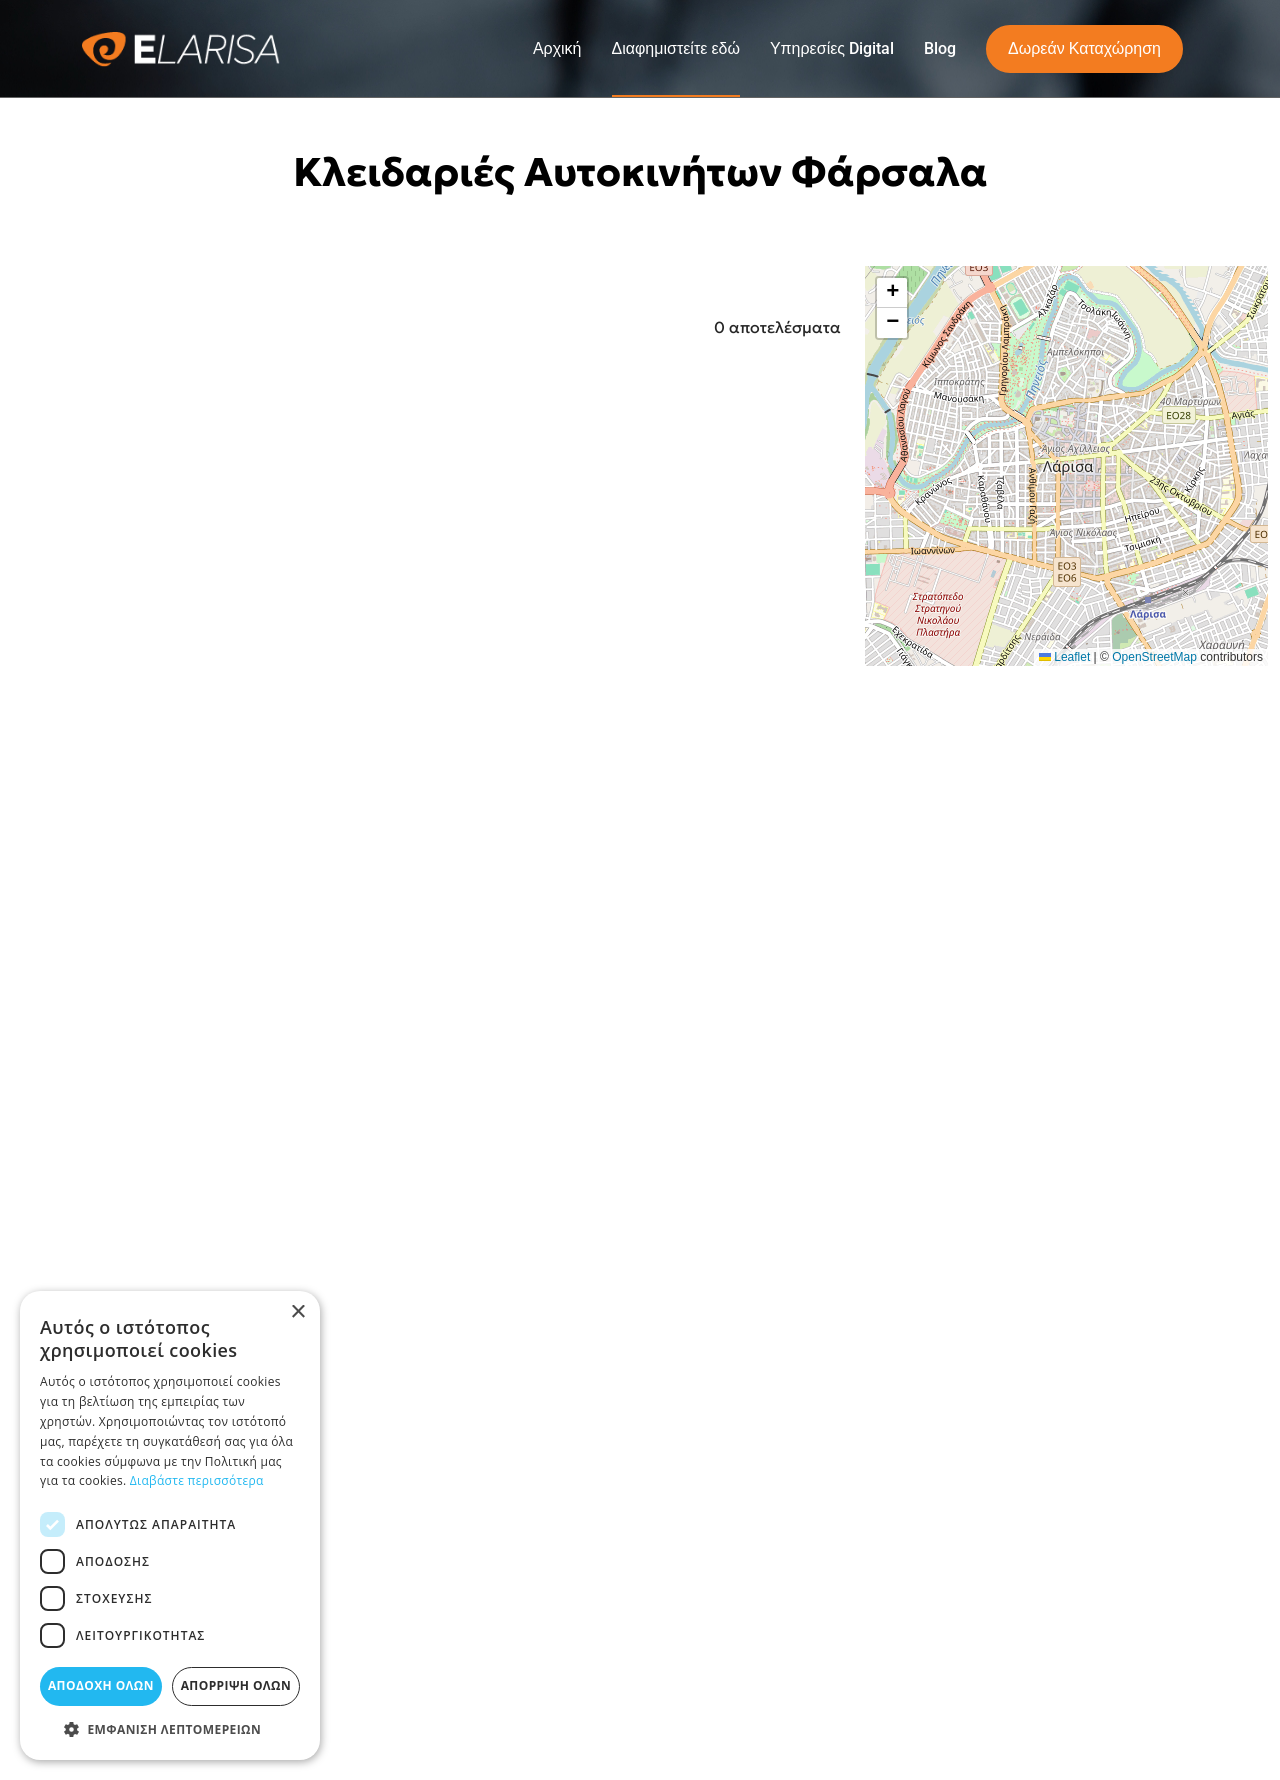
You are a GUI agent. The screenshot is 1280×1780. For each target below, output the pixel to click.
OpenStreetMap (1154, 657)
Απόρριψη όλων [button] (236, 1685)
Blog (940, 48)
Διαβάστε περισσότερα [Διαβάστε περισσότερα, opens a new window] (197, 1480)
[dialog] (170, 1525)
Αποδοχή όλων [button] (101, 1685)
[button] (892, 293)
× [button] (297, 1312)
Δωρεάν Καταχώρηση (1084, 48)
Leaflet (1064, 657)
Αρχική (557, 48)
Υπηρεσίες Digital (832, 48)
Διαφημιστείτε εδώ (676, 48)
